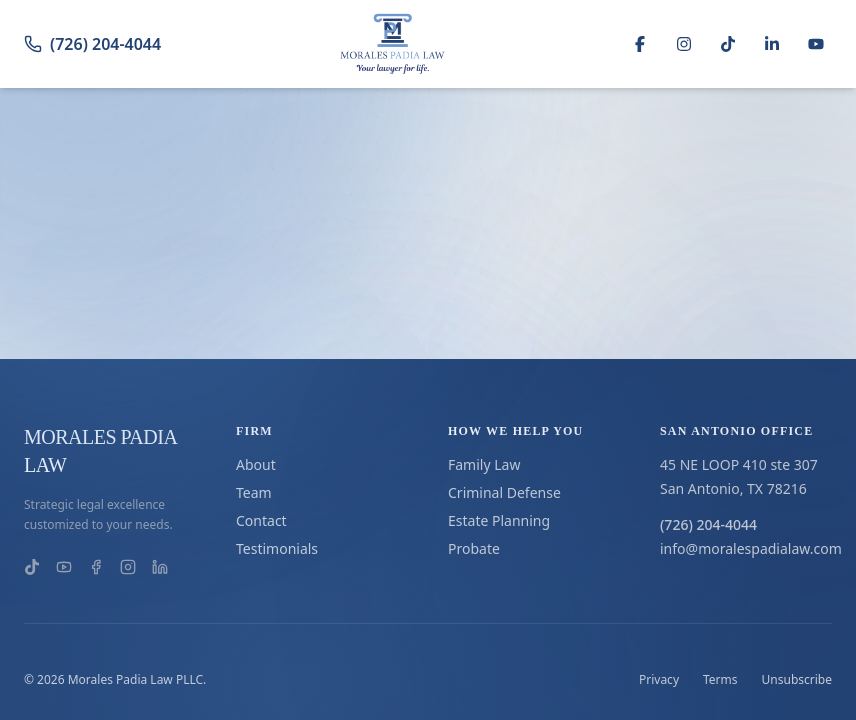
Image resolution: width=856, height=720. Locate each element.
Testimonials (277, 548)
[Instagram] (684, 44)
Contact (261, 520)
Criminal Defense (504, 492)
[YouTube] (816, 44)
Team (254, 492)
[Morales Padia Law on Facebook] (96, 567)
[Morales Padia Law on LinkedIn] (160, 567)
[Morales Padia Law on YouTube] (64, 567)
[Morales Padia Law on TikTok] (32, 567)
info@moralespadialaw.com (746, 548)
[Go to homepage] (393, 44)
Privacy (659, 680)
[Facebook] (640, 44)
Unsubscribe (797, 680)
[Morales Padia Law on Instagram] (128, 567)
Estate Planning (499, 520)
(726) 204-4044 (92, 44)
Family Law (484, 464)
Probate (474, 548)
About (256, 464)
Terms (720, 680)
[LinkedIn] (772, 44)
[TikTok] (728, 44)
